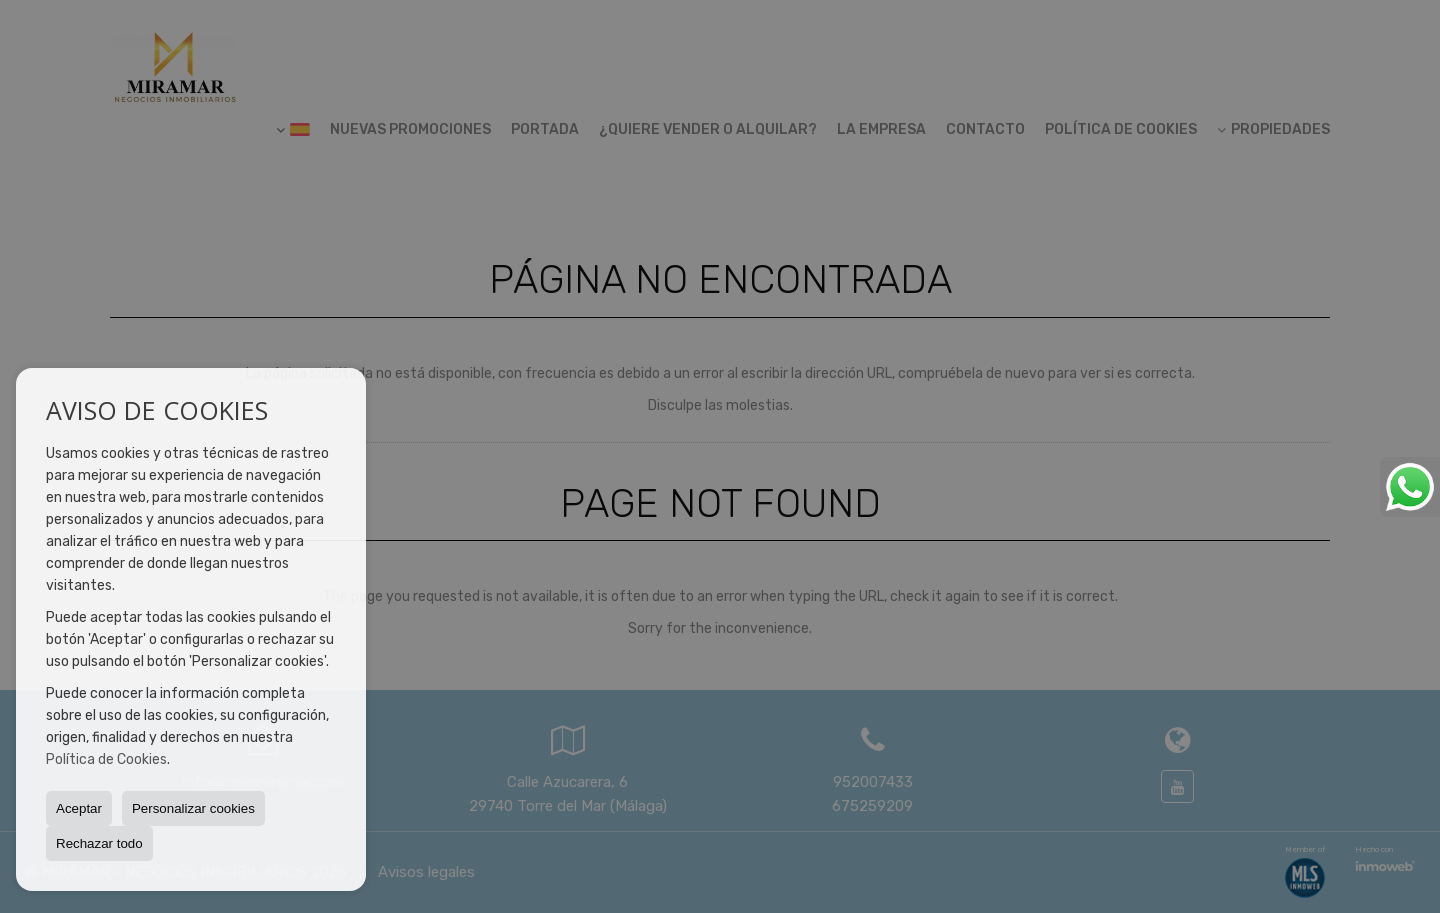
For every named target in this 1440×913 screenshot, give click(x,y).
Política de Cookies (106, 759)
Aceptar (79, 808)
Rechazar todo (99, 843)
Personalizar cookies (193, 808)
